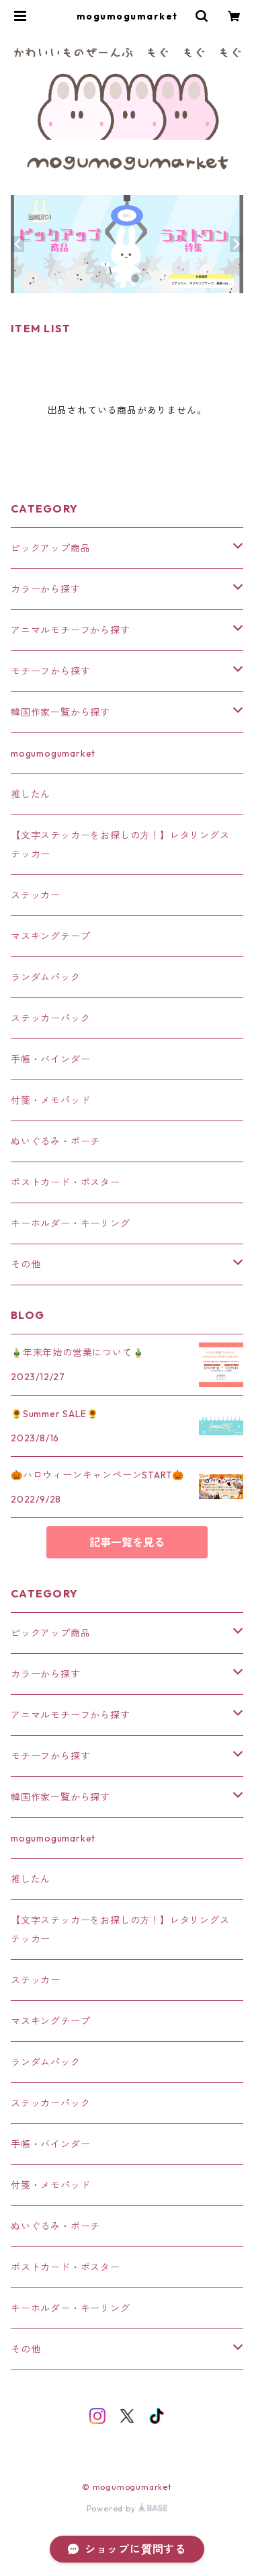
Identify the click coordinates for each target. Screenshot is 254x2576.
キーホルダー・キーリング (70, 1223)
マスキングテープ (50, 936)
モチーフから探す (50, 671)
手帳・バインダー (50, 1059)
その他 (25, 1264)
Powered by (127, 2508)
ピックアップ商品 (50, 548)
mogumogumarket (53, 753)
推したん (30, 794)
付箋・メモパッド (50, 1100)
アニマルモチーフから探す (70, 630)
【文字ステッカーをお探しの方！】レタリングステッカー (120, 844)
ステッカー (35, 895)
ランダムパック (46, 977)
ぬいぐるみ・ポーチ (55, 1141)
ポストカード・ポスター (65, 1182)
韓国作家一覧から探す (60, 712)
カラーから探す (46, 589)
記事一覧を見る (127, 1542)
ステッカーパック (50, 1018)
